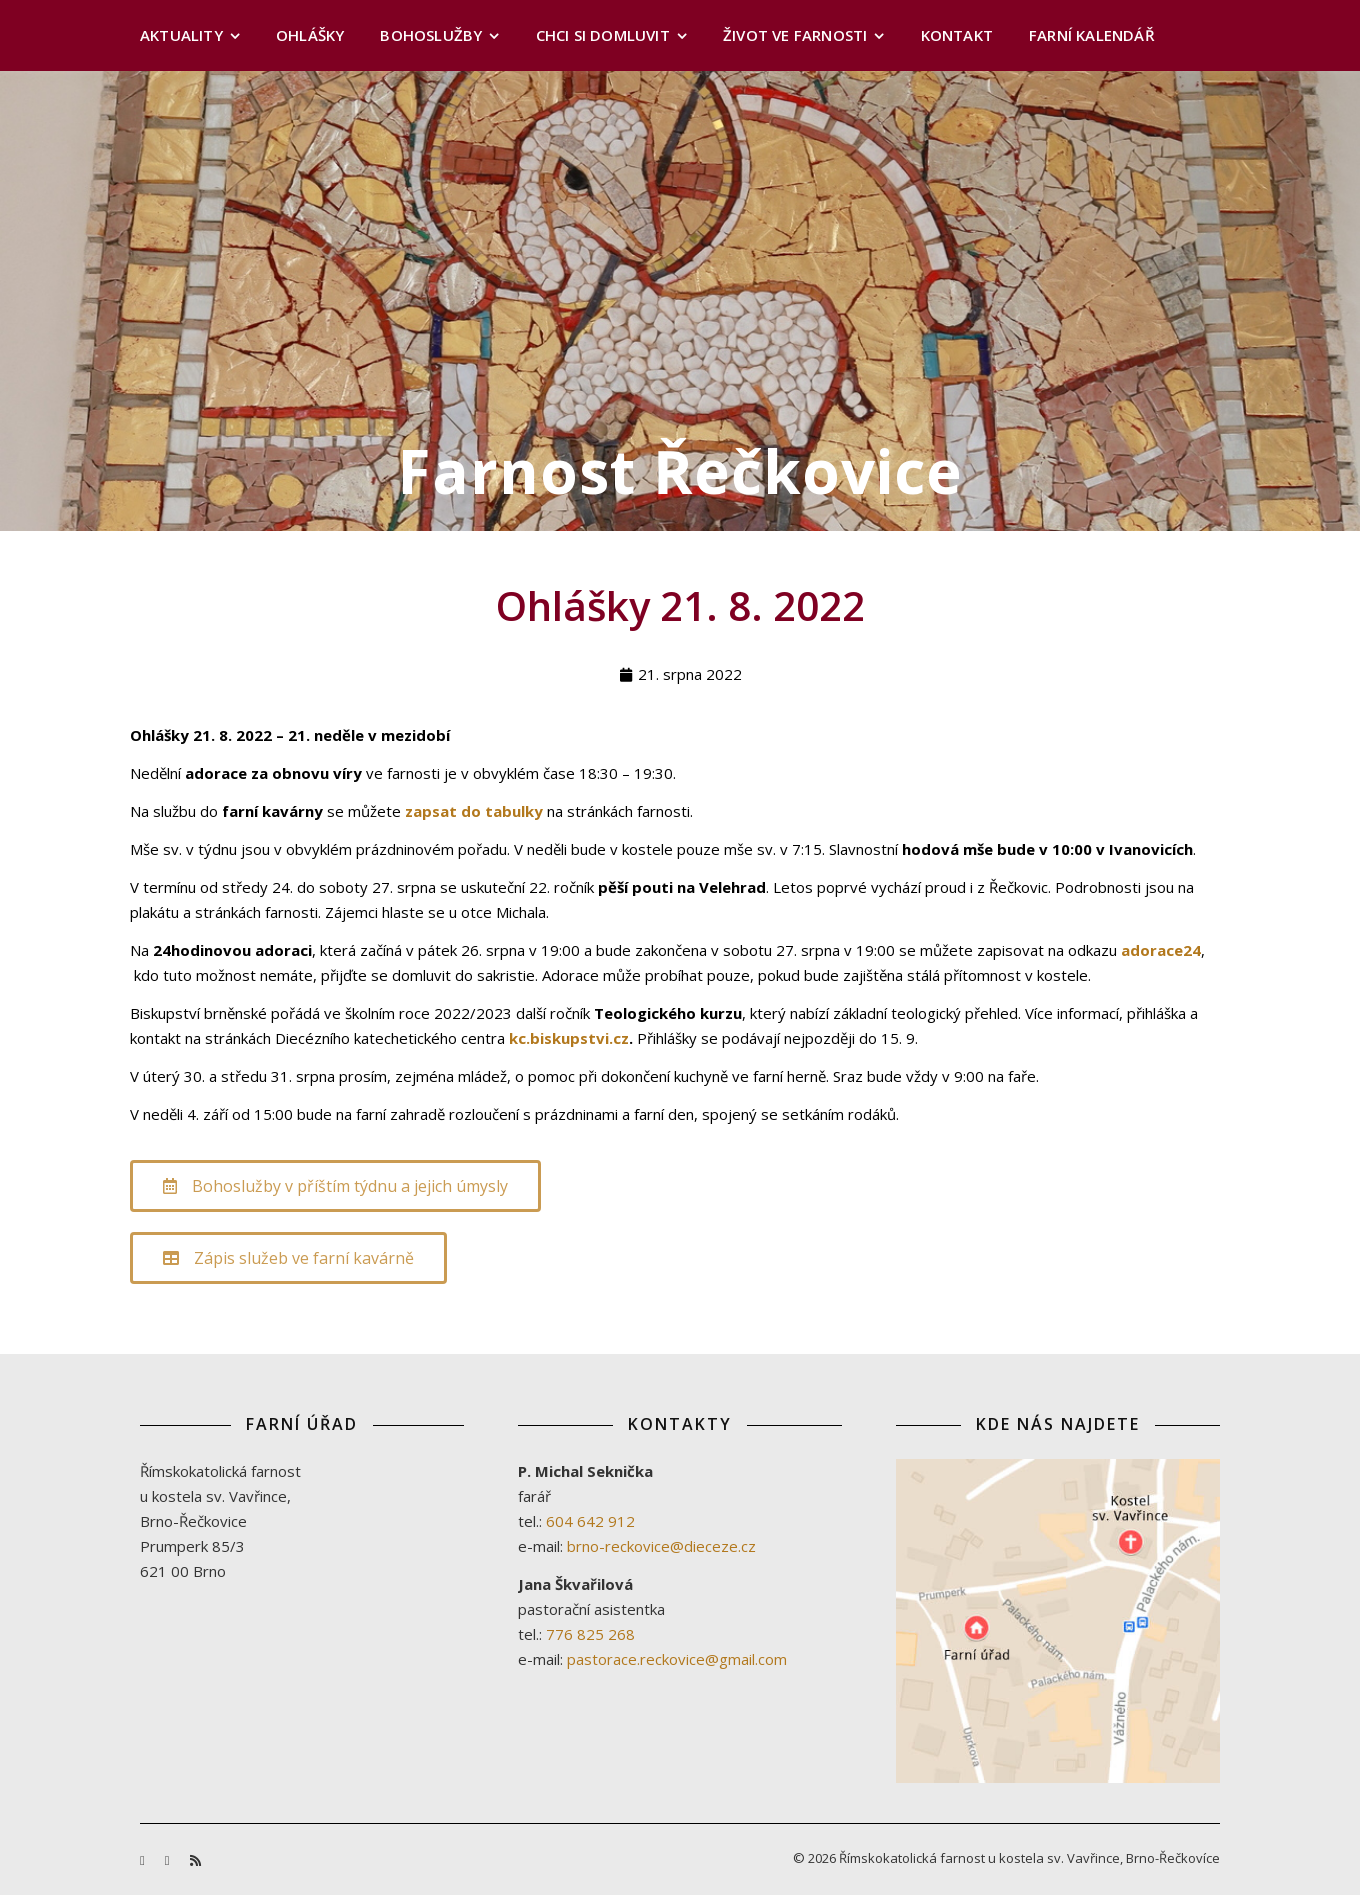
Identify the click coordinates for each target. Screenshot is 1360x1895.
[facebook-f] (144, 1860)
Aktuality (181, 35)
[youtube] (169, 1860)
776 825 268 (590, 1634)
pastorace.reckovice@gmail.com (677, 1659)
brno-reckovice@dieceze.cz (661, 1546)
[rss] (195, 1860)
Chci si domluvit (603, 35)
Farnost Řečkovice (680, 471)
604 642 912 (590, 1521)
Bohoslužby (431, 35)
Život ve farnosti (795, 35)
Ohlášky (310, 35)
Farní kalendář (1092, 35)
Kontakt (957, 35)
